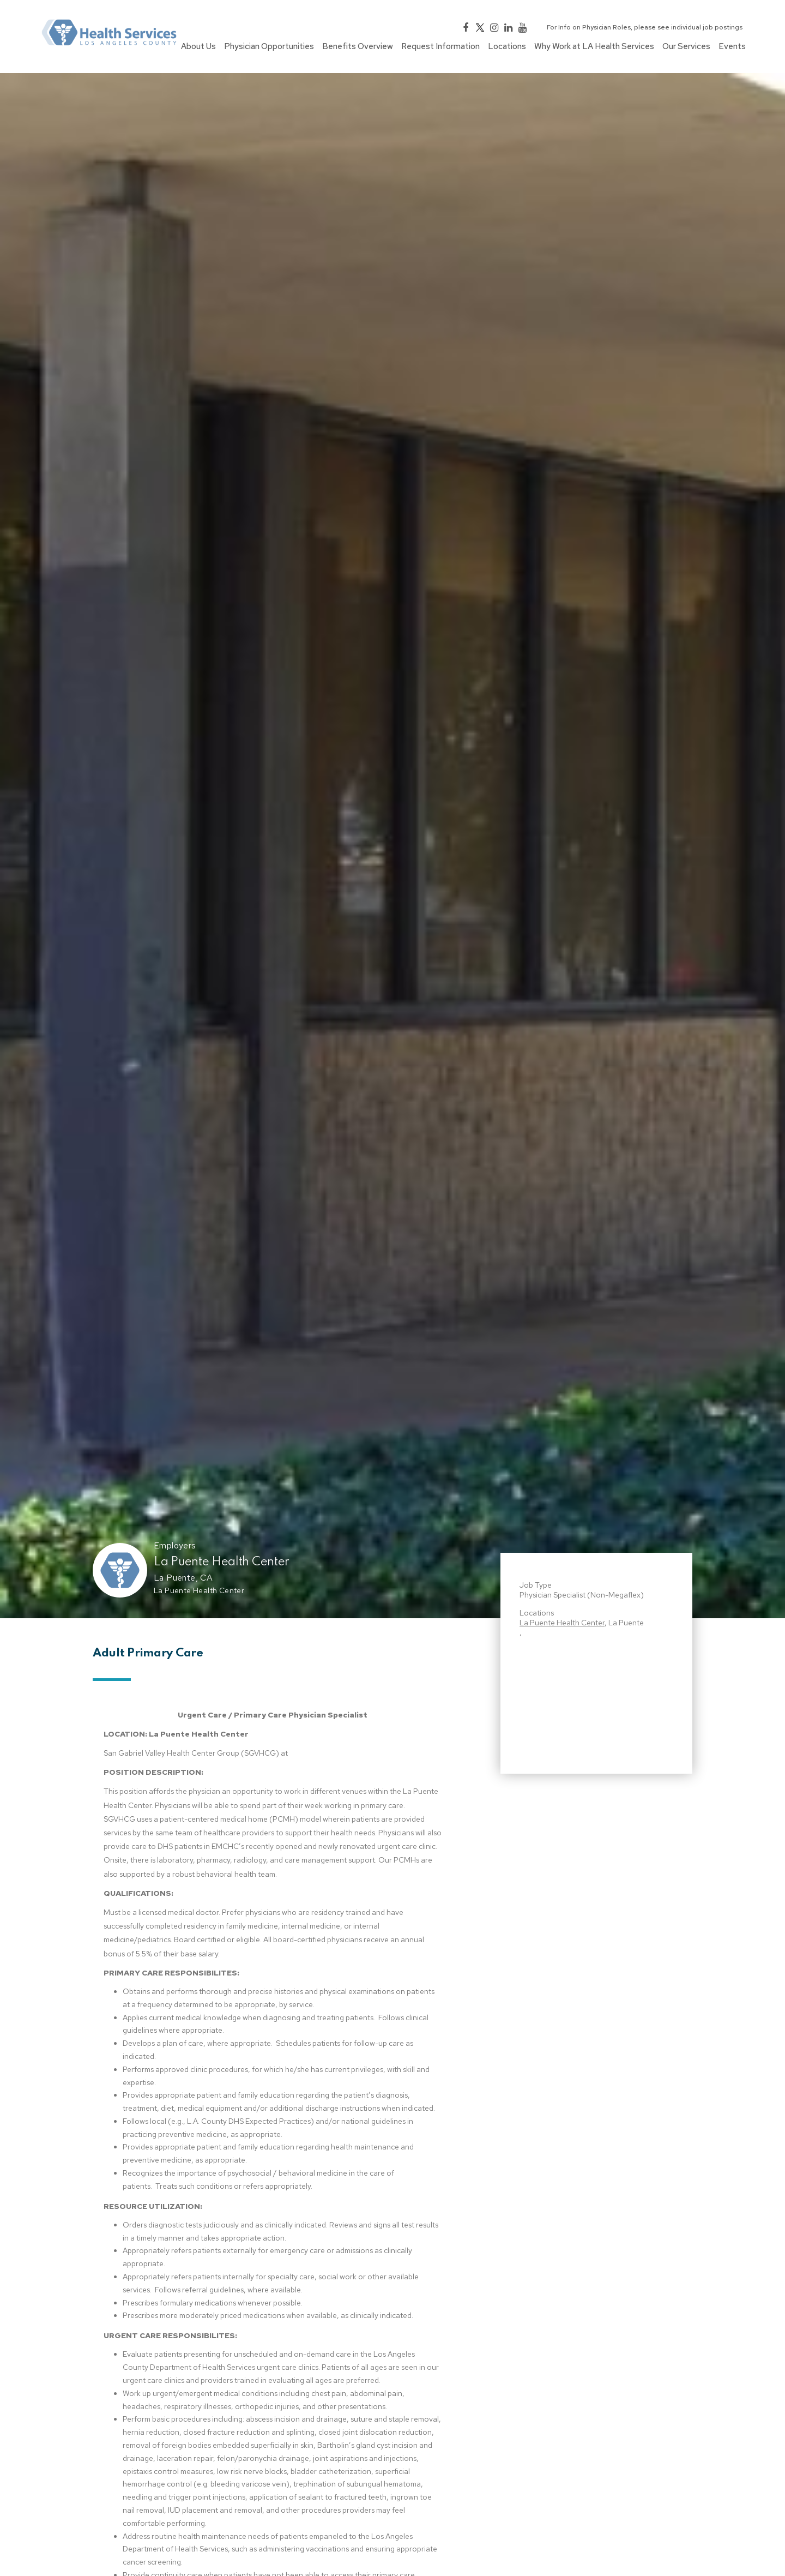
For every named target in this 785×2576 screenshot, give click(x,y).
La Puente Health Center (221, 1562)
